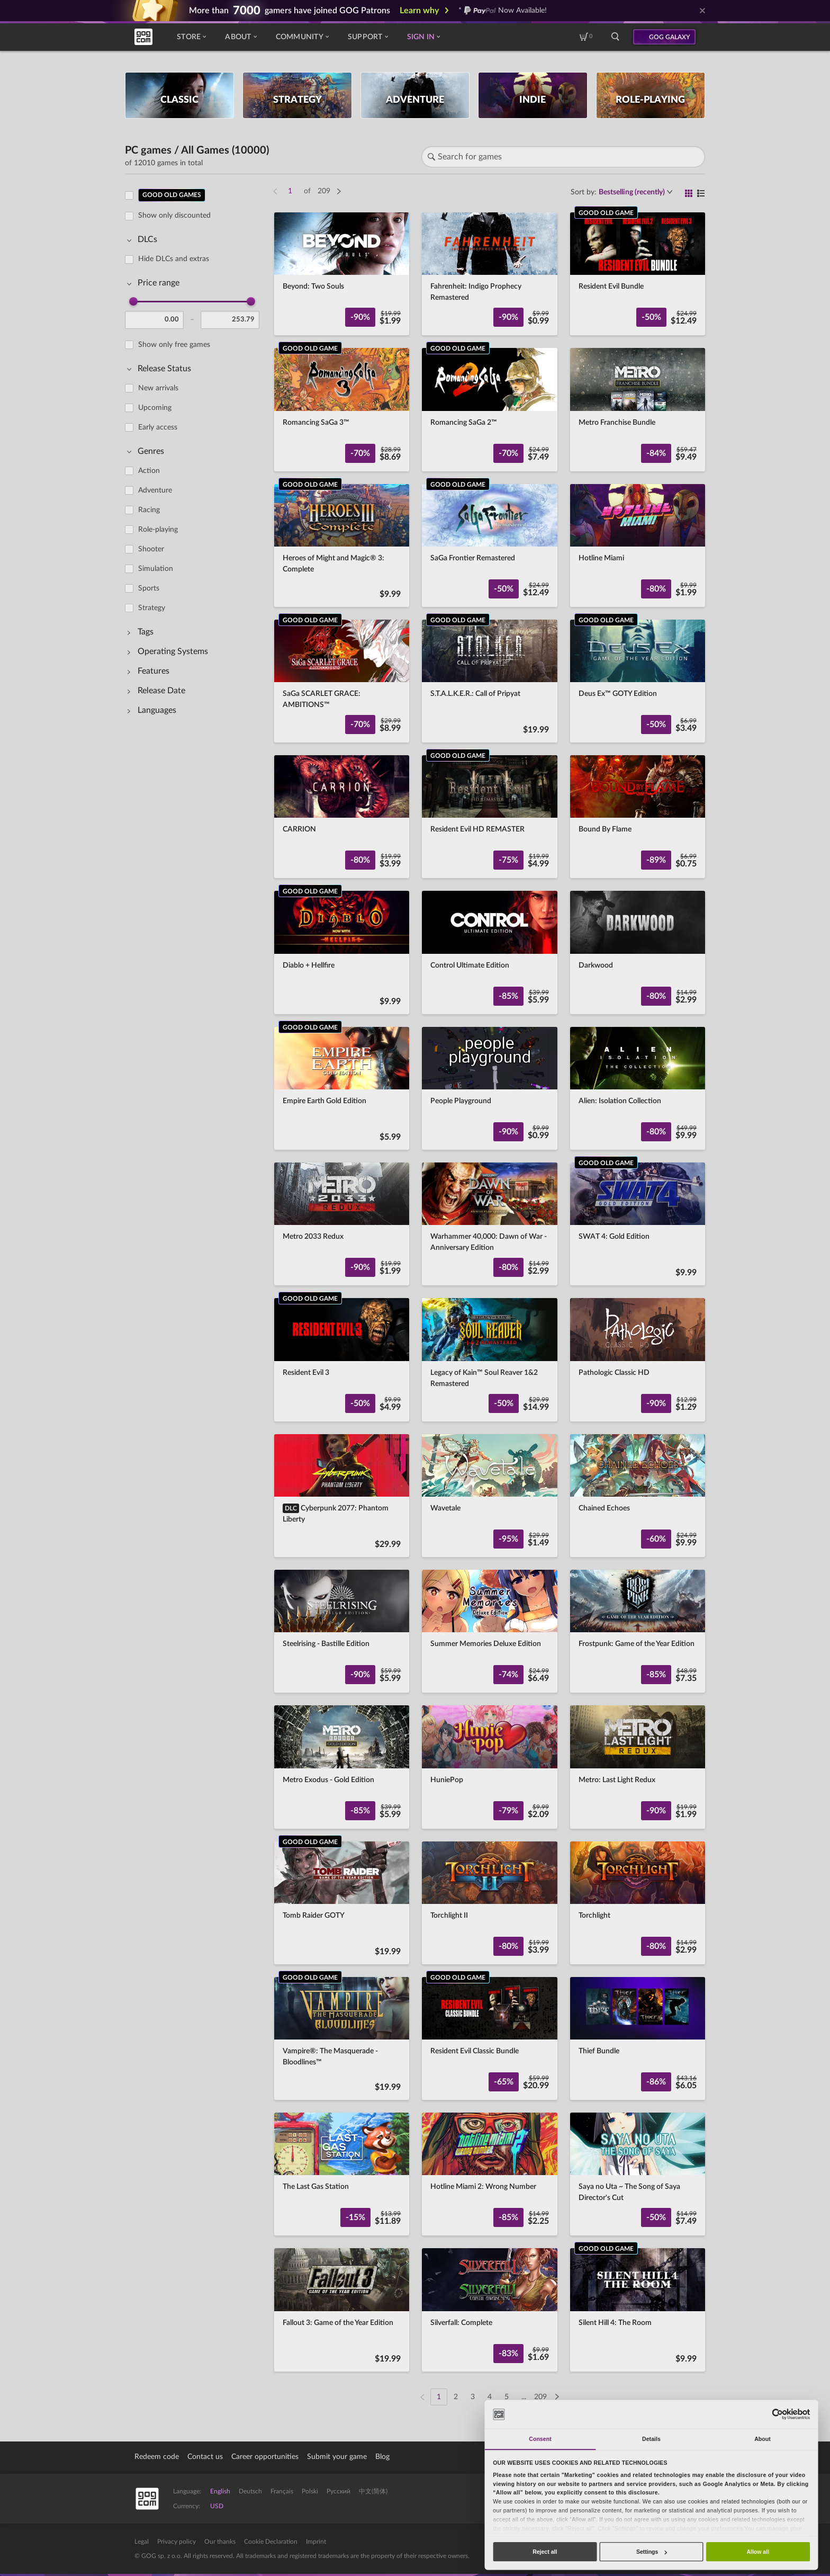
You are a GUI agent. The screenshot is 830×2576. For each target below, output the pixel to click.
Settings (651, 2551)
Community (302, 37)
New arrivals (158, 388)
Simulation (155, 569)
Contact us (205, 2457)
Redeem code (156, 2457)
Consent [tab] (540, 2439)
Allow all (757, 2551)
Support (368, 37)
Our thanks (220, 2541)
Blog (382, 2457)
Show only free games (174, 344)
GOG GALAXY (669, 37)
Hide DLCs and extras (173, 259)
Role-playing (158, 529)
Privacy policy (176, 2541)
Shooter (151, 549)
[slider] (133, 301)
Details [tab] (651, 2439)
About (240, 37)
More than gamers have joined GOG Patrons (289, 10)
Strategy (151, 608)
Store (191, 37)
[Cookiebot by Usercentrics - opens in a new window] (777, 2414)
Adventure (155, 490)
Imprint (316, 2541)
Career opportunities (265, 2457)
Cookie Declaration (270, 2541)
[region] (195, 1290)
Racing (149, 510)
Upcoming (155, 408)
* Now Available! (502, 10)
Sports (148, 588)
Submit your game (337, 2457)
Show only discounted (174, 215)
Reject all (545, 2551)
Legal (141, 2541)
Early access (157, 427)
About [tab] (762, 2439)
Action (149, 471)
